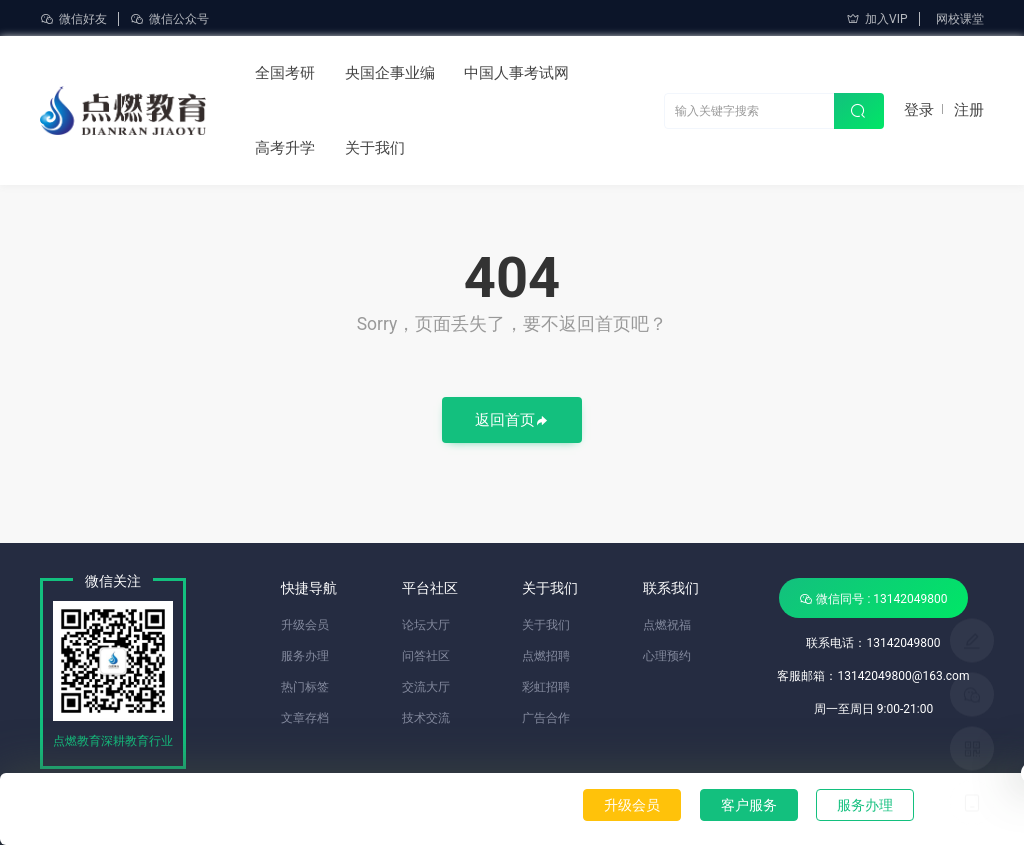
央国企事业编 (390, 73)
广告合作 (546, 718)
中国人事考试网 (516, 73)
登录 (919, 110)
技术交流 (426, 718)
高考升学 (285, 148)
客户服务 (749, 805)
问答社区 (426, 656)
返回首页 (512, 421)
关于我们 (375, 148)
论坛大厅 (426, 625)
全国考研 (285, 73)
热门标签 (305, 687)
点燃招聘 (546, 656)
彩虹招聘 (546, 687)
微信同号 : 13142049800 (873, 598)
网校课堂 (960, 19)
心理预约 (667, 656)
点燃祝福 (667, 625)
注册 (969, 110)
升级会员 (632, 805)
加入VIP (876, 19)
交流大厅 (426, 687)
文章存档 (305, 718)
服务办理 (865, 805)
